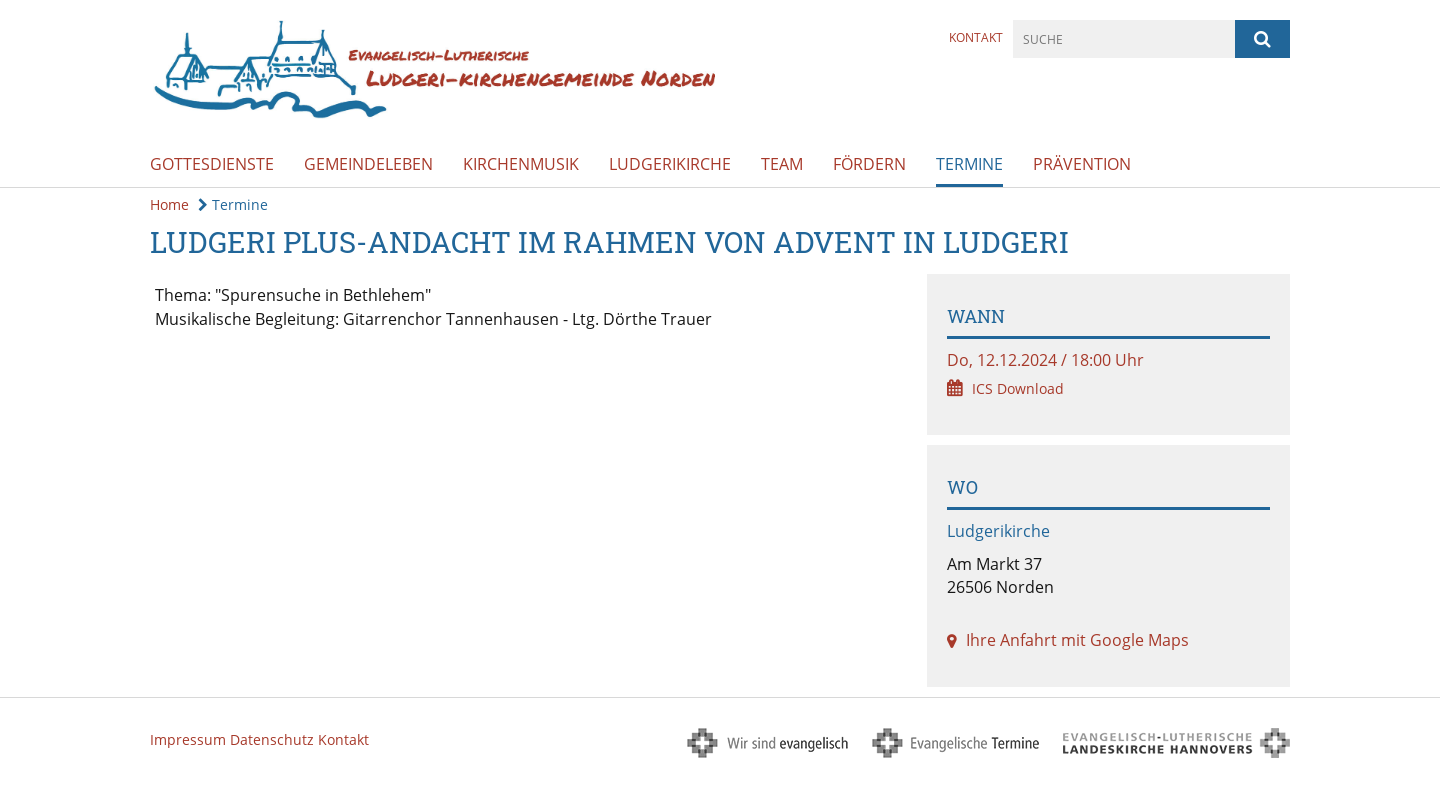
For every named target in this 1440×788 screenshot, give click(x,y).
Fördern (869, 164)
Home (169, 204)
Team (782, 164)
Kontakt (976, 37)
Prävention (1082, 164)
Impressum (188, 739)
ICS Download (1018, 388)
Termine (969, 164)
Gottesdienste (212, 164)
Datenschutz (272, 739)
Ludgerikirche (670, 164)
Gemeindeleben (368, 164)
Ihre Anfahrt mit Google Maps (1077, 640)
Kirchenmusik (521, 164)
